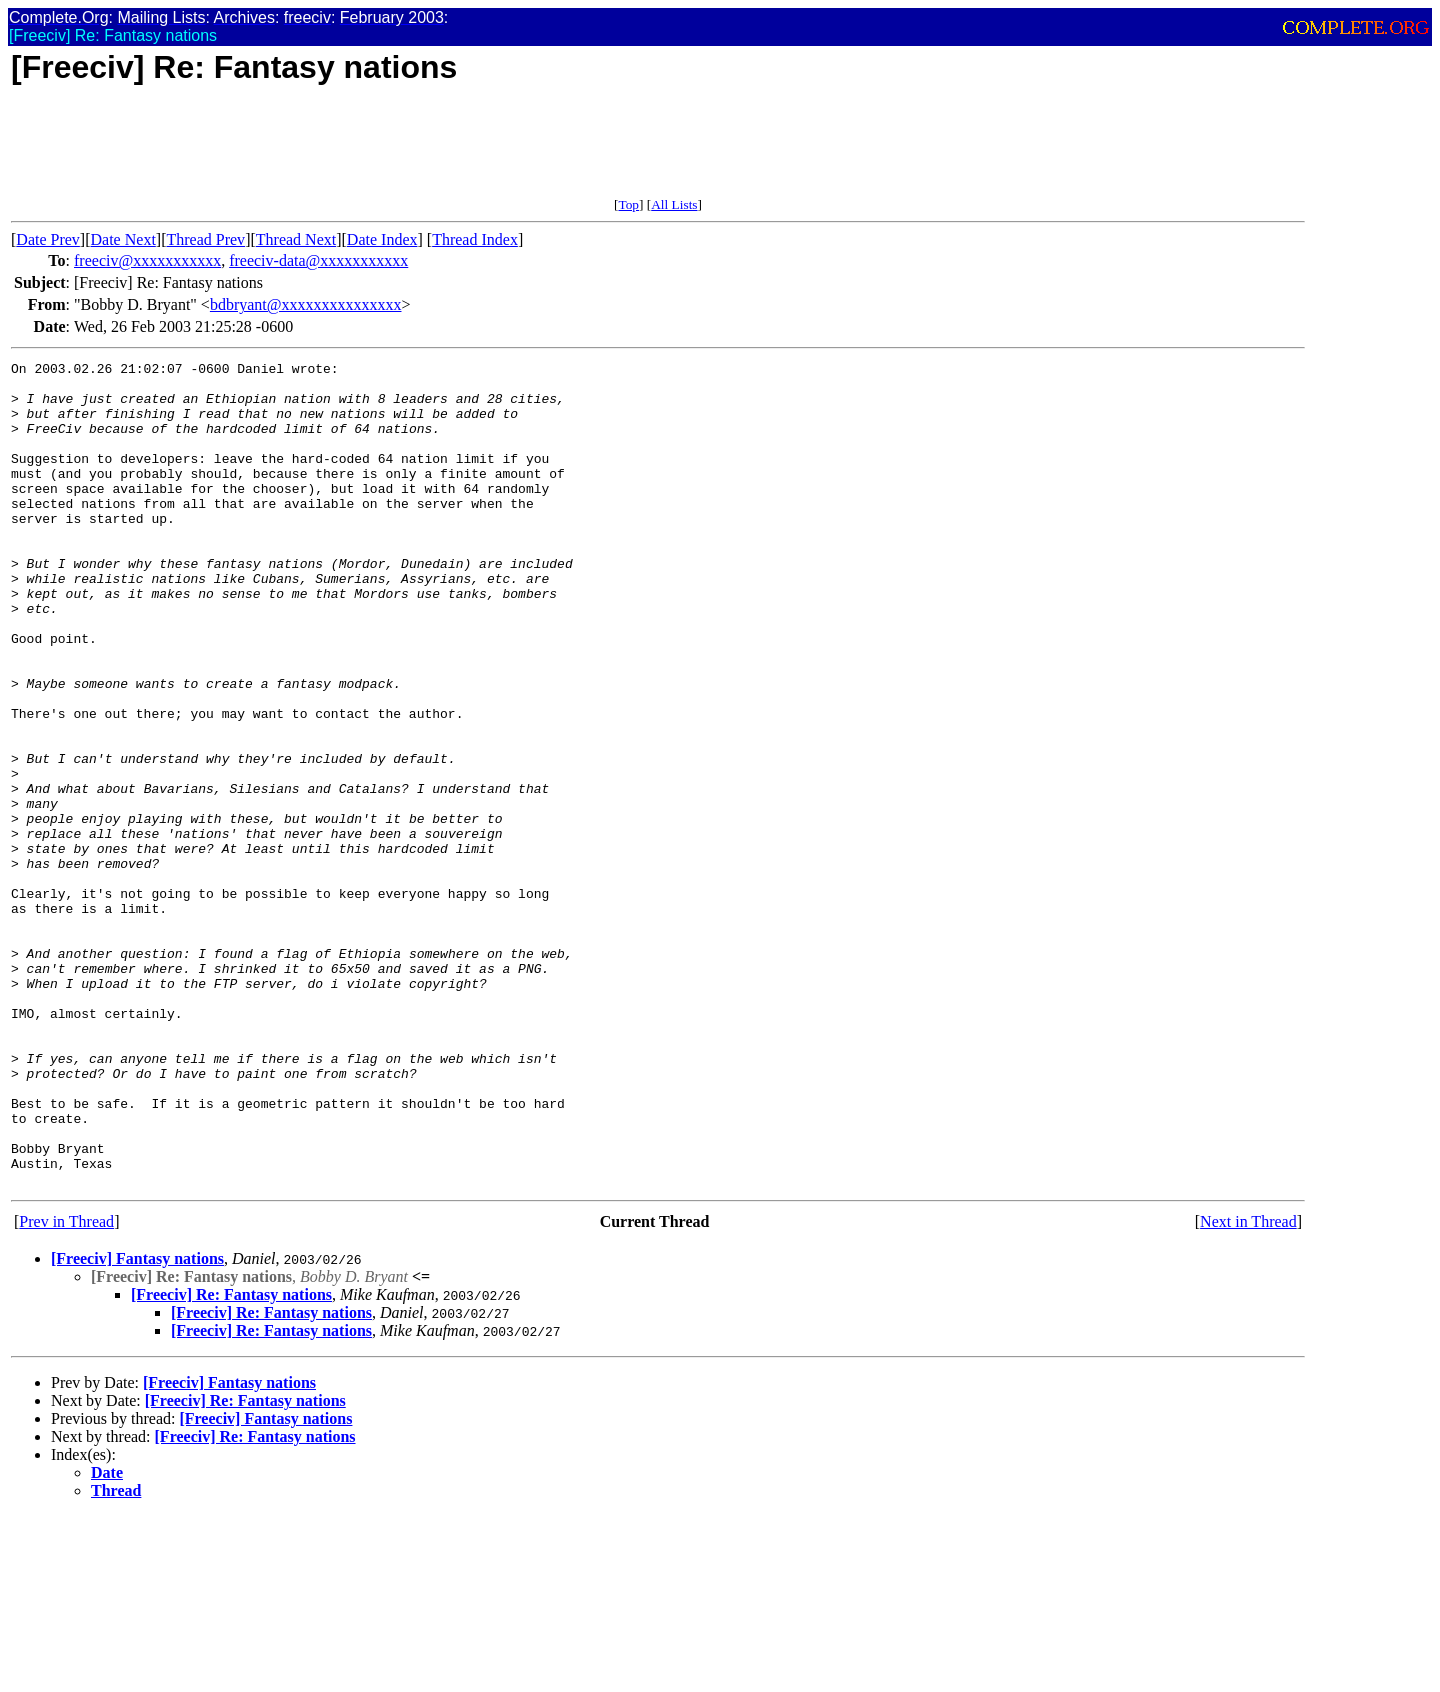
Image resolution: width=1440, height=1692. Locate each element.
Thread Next (296, 239)
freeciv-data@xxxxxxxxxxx (318, 260)
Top (628, 204)
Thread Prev (205, 239)
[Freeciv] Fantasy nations (137, 1423)
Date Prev (48, 239)
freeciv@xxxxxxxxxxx (147, 260)
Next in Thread (1248, 1386)
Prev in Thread (66, 1386)
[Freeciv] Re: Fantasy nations (231, 1459)
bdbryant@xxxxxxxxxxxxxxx (306, 304)
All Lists (674, 204)
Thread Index (475, 239)
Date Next (123, 239)
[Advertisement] (375, 152)
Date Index (382, 239)
